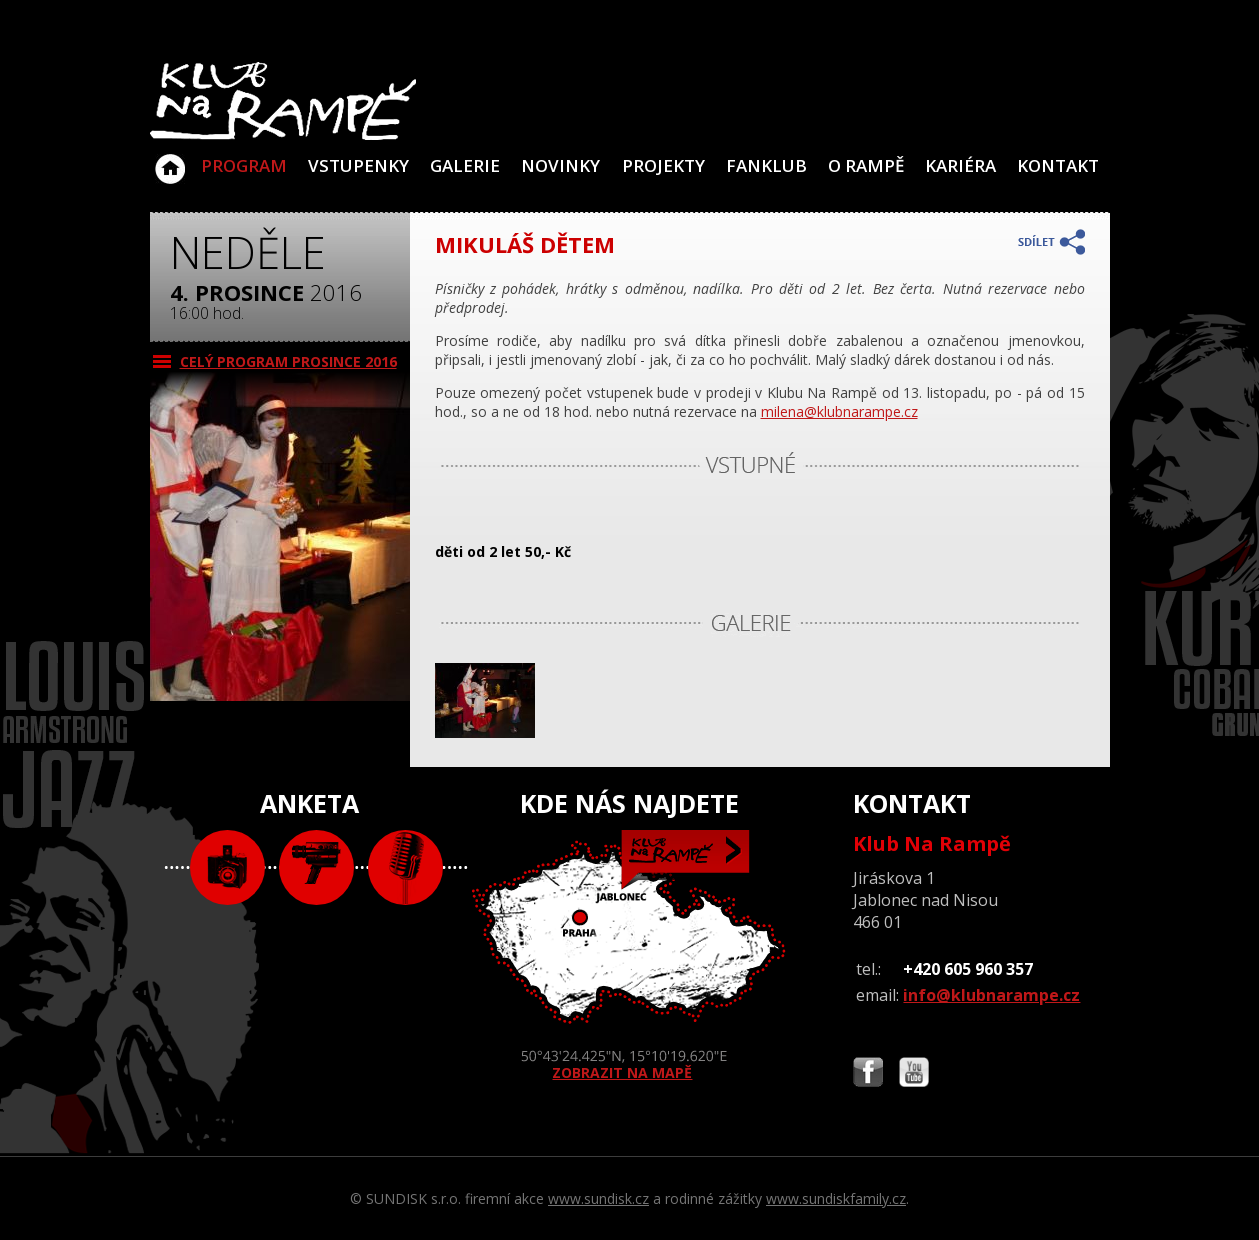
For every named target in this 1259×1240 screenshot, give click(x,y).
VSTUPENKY (358, 165)
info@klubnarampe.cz (991, 995)
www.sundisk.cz (598, 1198)
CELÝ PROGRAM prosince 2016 (288, 361)
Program (244, 165)
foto (227, 867)
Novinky (560, 165)
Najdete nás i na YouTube (914, 1074)
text (405, 867)
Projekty (663, 165)
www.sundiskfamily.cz (836, 1198)
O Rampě (866, 165)
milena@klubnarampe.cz (839, 411)
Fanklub (766, 165)
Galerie (465, 165)
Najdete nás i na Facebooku (868, 1074)
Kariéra (960, 165)
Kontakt (1058, 165)
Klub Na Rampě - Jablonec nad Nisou (170, 159)
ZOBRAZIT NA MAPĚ (629, 956)
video (316, 867)
